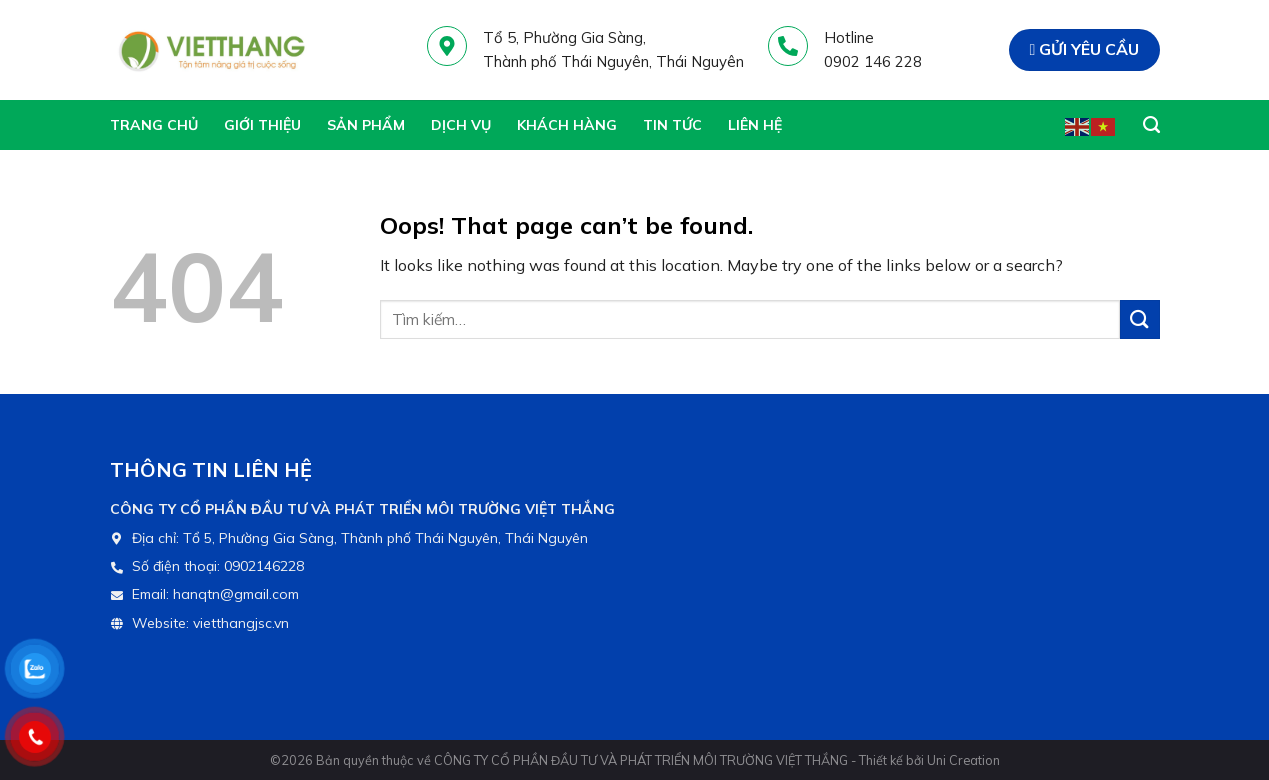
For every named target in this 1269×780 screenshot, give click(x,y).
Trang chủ (154, 125)
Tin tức (672, 125)
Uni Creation (963, 760)
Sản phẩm (366, 125)
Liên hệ (755, 125)
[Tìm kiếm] (1151, 125)
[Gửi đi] (1140, 319)
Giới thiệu (262, 125)
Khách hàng (567, 125)
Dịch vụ (461, 125)
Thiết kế (881, 760)
